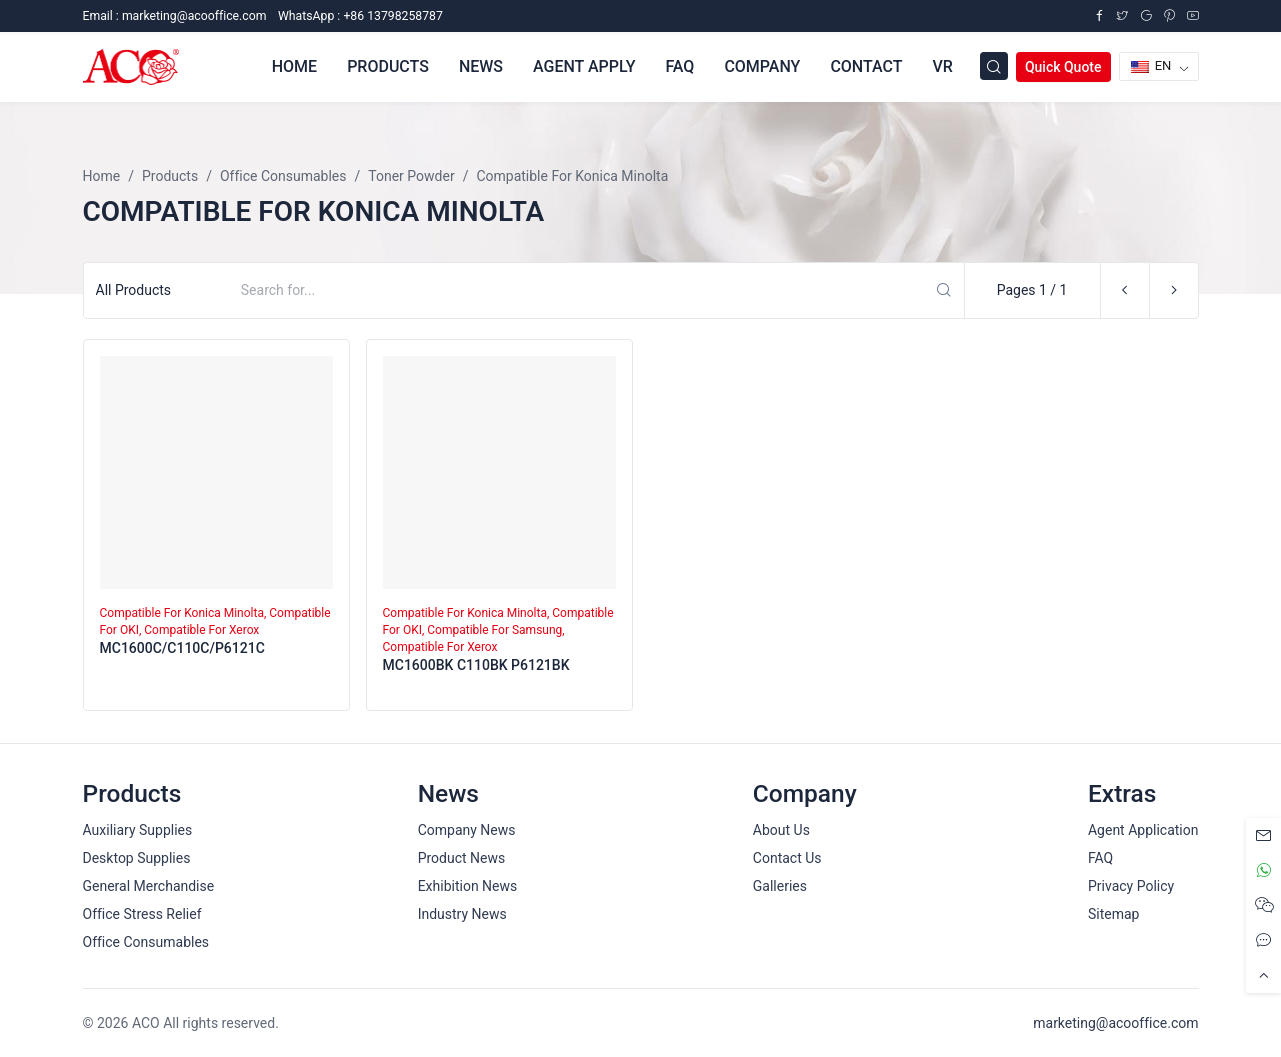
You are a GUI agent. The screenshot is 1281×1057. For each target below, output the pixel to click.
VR (942, 66)
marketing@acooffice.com (1115, 1023)
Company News (467, 830)
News (481, 66)
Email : (175, 16)
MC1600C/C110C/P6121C (182, 648)
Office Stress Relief (142, 914)
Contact (866, 66)
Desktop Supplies (137, 858)
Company (762, 66)
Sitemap (1113, 914)
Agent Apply (584, 66)
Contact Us (787, 858)
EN (1151, 65)
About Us (781, 830)
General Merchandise (149, 886)
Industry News (462, 914)
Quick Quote (1063, 67)
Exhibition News (468, 886)
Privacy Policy (1131, 886)
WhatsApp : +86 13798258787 (360, 16)
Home (294, 66)
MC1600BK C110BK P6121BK (476, 665)
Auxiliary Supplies (138, 830)
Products (388, 66)
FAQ (679, 66)
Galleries (780, 886)
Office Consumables (146, 942)
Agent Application (1143, 830)
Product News (462, 858)
